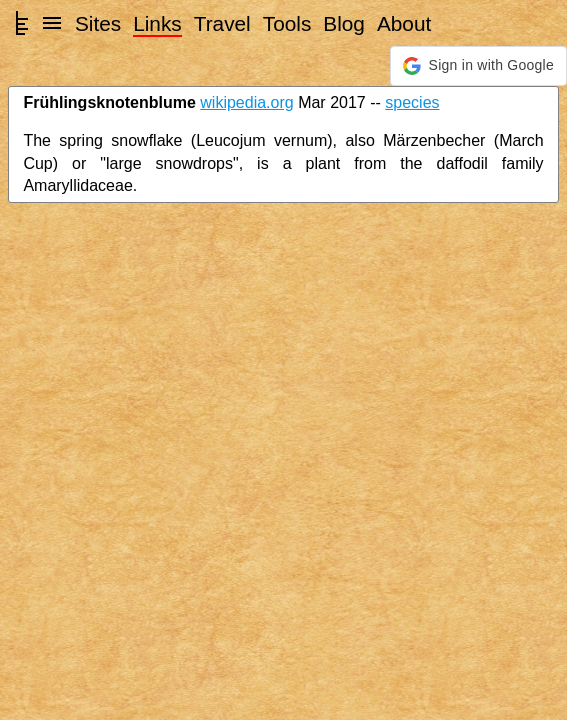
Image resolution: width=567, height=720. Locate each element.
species (412, 102)
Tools (287, 23)
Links (157, 23)
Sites (98, 23)
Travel (222, 23)
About (404, 23)
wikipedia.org (246, 102)
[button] (478, 66)
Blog (344, 23)
